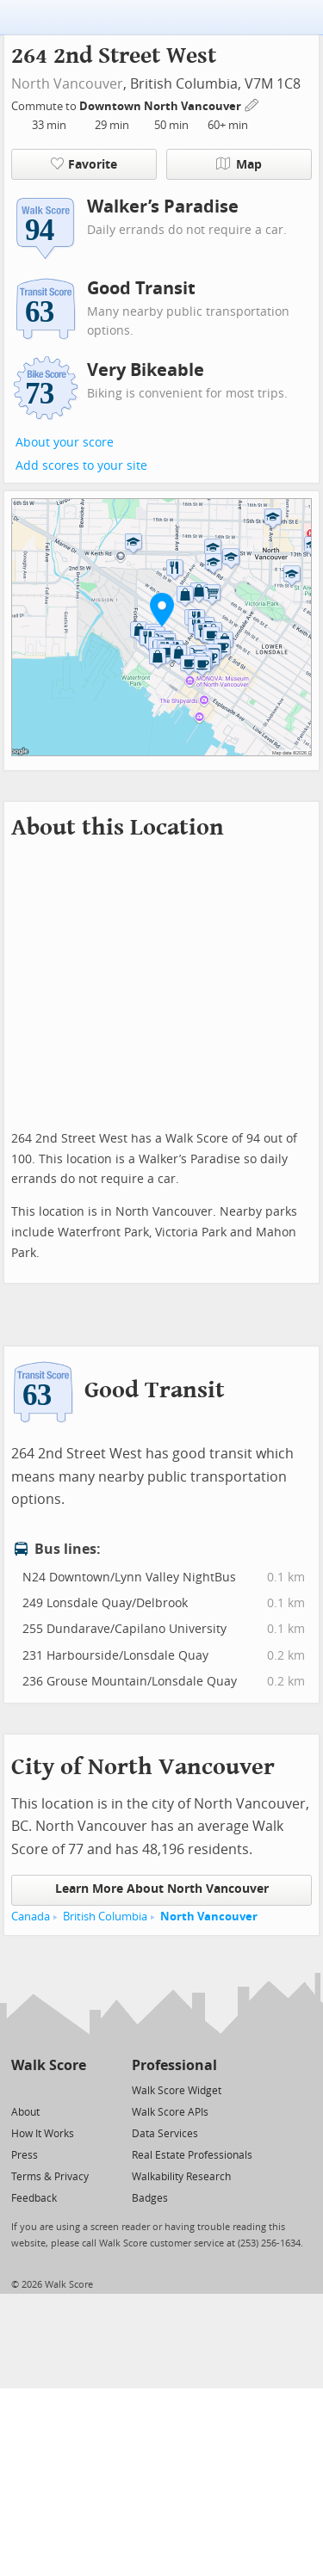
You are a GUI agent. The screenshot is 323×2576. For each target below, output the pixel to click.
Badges (150, 2198)
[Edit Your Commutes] (252, 104)
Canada (30, 1916)
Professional (174, 2065)
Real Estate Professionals (192, 2155)
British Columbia (105, 1916)
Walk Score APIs (170, 2112)
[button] (162, 609)
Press (24, 2155)
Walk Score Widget (176, 2091)
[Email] (74, 2089)
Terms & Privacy (50, 2177)
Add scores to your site (81, 466)
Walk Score (48, 2065)
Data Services (165, 2134)
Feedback (34, 2198)
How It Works (42, 2134)
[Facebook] (48, 2089)
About (25, 2112)
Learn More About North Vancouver (162, 1889)
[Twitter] (21, 2089)
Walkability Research (181, 2177)
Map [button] (239, 164)
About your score (65, 442)
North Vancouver (67, 84)
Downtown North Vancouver (161, 106)
